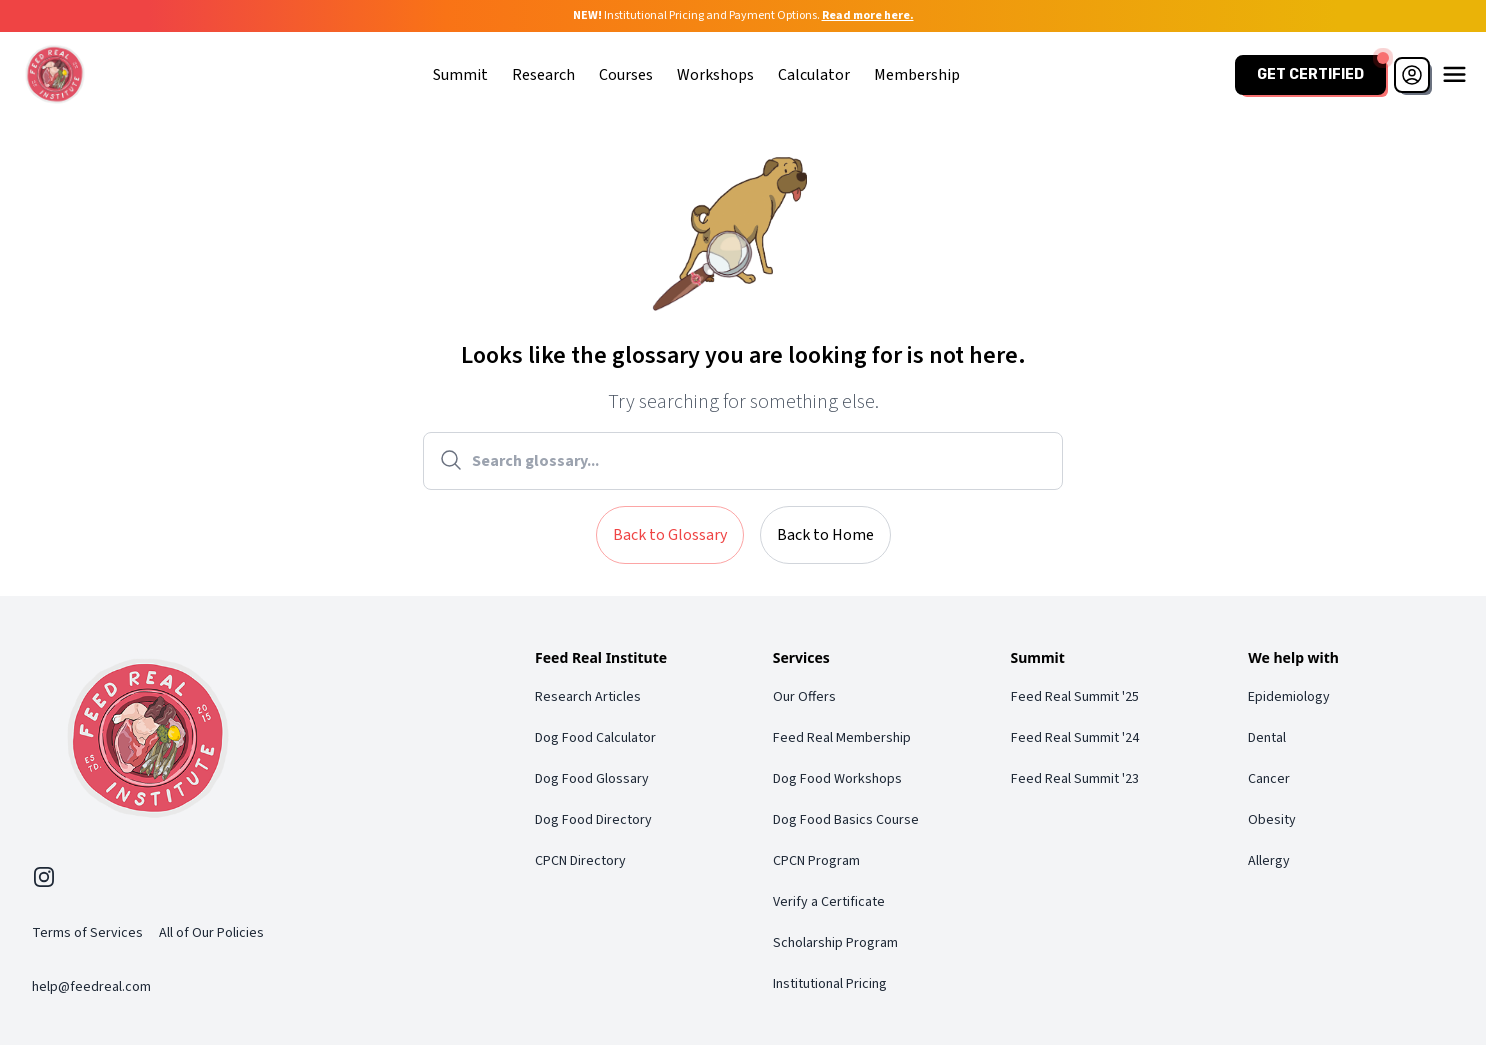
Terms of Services (87, 933)
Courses (626, 75)
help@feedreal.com (91, 987)
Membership (917, 75)
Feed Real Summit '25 (1075, 697)
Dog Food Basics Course (846, 820)
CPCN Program (816, 861)
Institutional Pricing (830, 984)
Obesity (1272, 820)
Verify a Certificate (829, 902)
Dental (1267, 738)
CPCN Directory (580, 861)
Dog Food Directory (593, 820)
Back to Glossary (670, 535)
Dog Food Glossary (592, 779)
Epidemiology (1289, 697)
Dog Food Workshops (837, 779)
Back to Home (825, 535)
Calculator (814, 75)
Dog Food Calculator (595, 738)
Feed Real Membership (842, 738)
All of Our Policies (211, 933)
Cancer (1269, 779)
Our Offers (804, 697)
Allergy (1269, 861)
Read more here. (868, 15)
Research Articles (588, 697)
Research (543, 75)
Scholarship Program (835, 943)
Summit (460, 75)
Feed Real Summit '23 (1075, 779)
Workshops (715, 75)
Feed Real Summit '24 (1075, 738)
